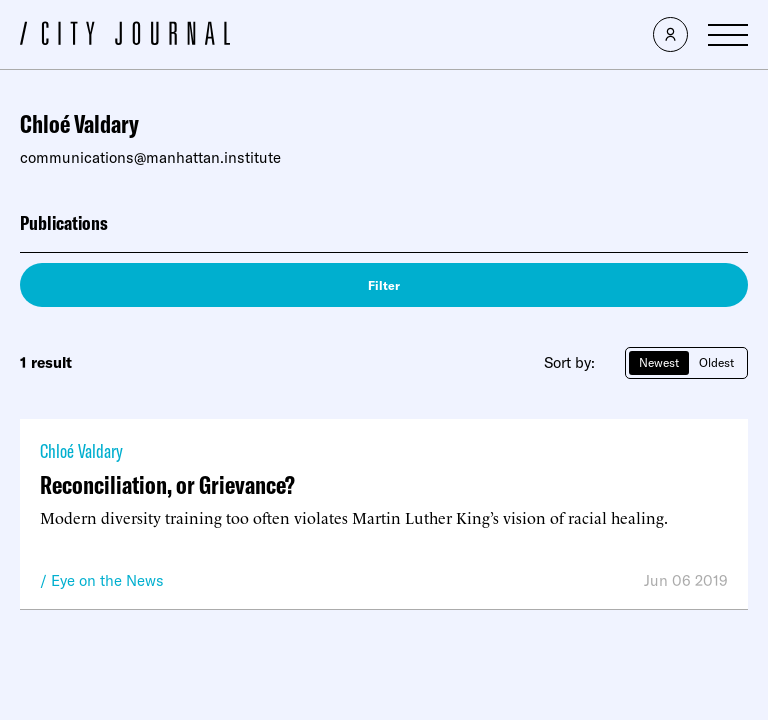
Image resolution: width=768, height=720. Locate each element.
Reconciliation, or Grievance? (167, 484)
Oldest (716, 362)
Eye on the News (107, 580)
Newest (659, 362)
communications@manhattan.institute (150, 157)
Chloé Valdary (81, 450)
